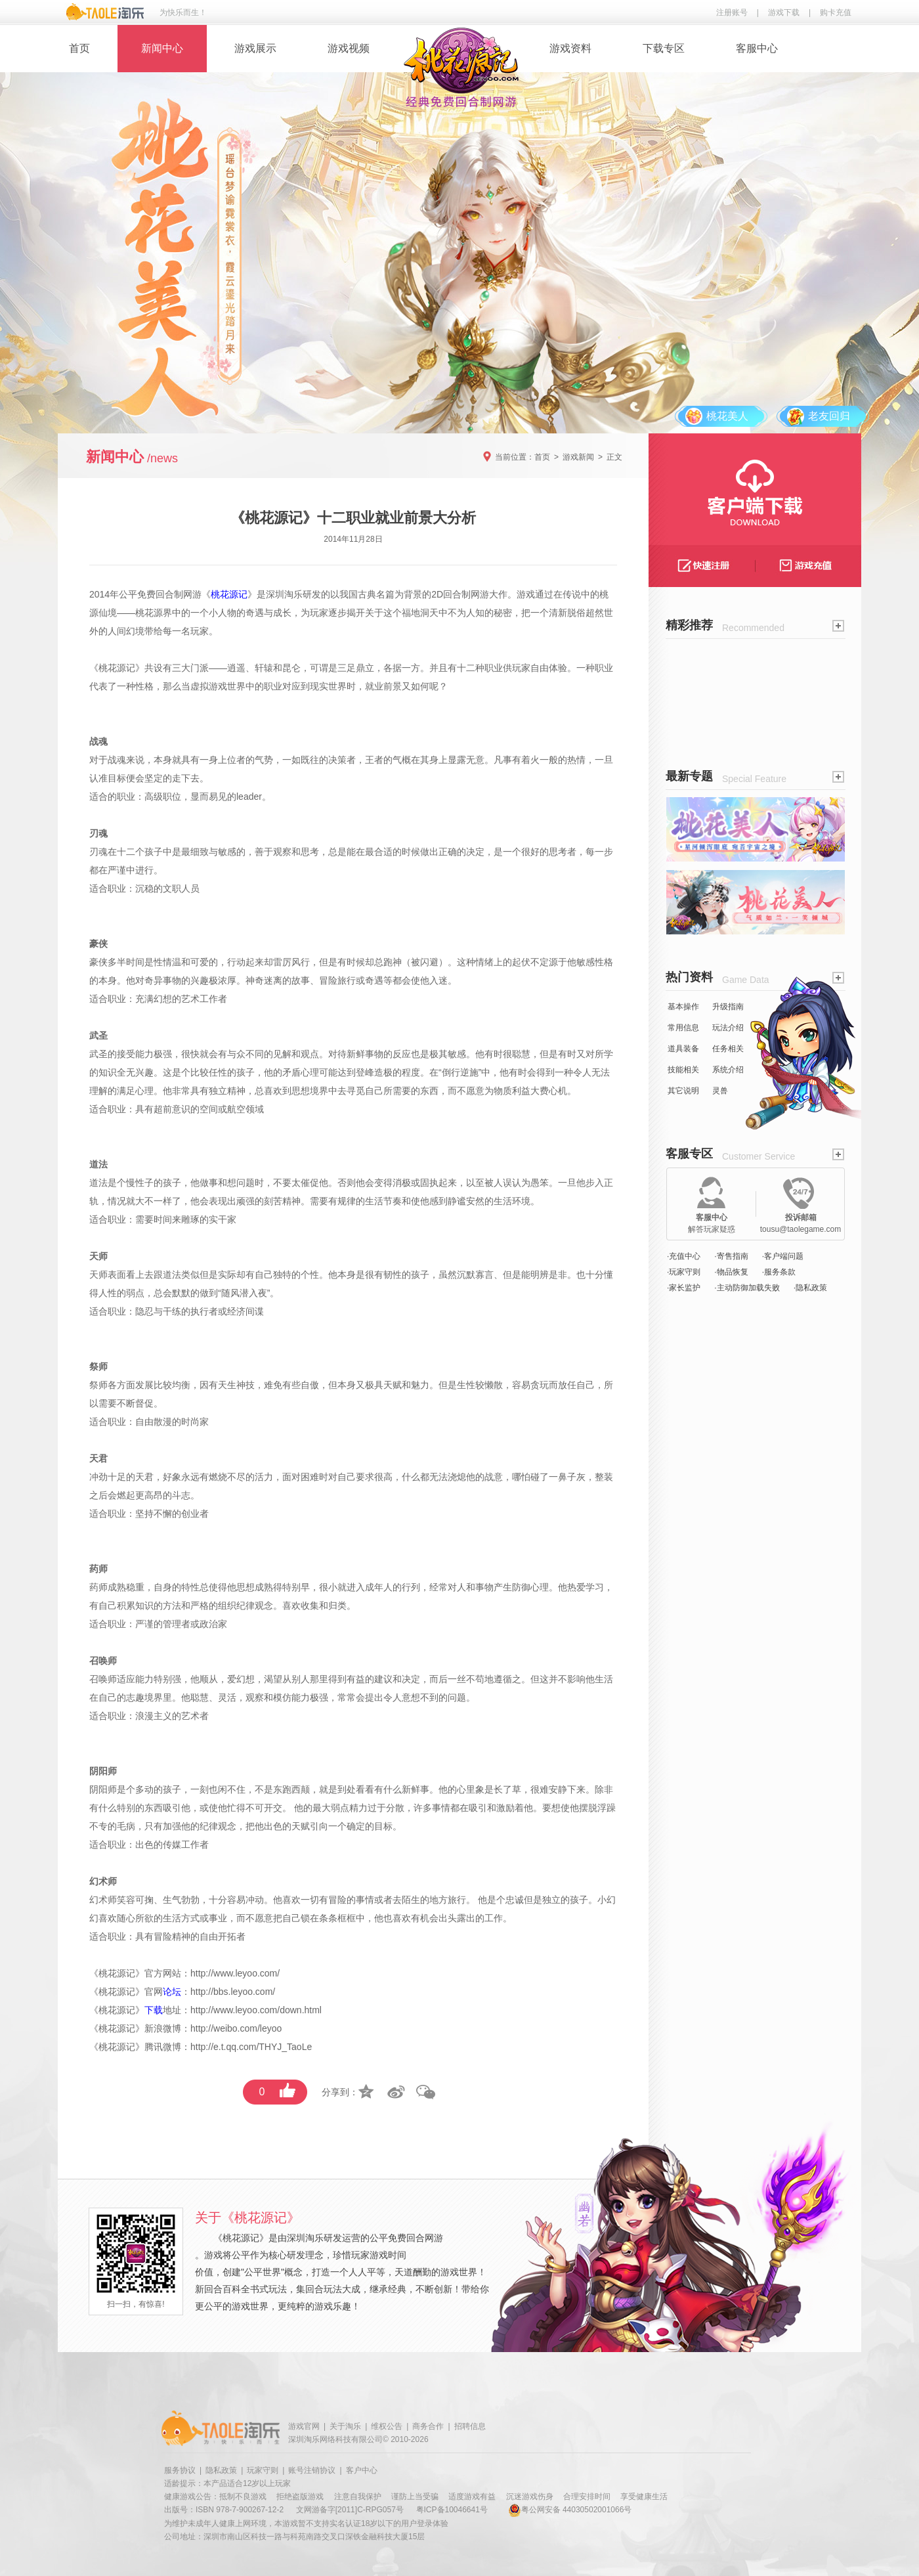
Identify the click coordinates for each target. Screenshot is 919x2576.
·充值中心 (683, 1256)
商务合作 (428, 2426)
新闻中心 (162, 48)
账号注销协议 (311, 2470)
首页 (79, 48)
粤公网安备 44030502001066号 (570, 2509)
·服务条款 (779, 1272)
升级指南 (728, 1006)
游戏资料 (570, 48)
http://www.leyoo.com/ (235, 1973)
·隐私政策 (810, 1287)
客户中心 (361, 2470)
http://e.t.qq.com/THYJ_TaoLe (251, 2046)
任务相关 (728, 1048)
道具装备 (683, 1048)
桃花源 (149, 612)
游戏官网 (304, 2426)
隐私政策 (221, 2470)
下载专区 (664, 48)
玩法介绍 (728, 1027)
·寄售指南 (731, 1256)
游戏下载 (784, 12)
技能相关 (683, 1069)
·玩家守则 (683, 1272)
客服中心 (757, 48)
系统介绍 (728, 1069)
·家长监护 (683, 1287)
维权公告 (386, 2426)
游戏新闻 (578, 457)
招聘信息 (470, 2426)
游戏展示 (255, 48)
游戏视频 (349, 48)
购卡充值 (835, 12)
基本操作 (683, 1006)
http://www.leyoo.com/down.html (256, 2010)
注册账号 (732, 12)
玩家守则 (262, 2470)
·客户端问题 (782, 1256)
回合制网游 (179, 594)
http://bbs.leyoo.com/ (232, 1991)
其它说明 (683, 1090)
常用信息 (683, 1027)
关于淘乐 (345, 2426)
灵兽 (720, 1090)
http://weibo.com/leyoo (236, 2028)
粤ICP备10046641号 (452, 2509)
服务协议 (180, 2470)
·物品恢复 (731, 1272)
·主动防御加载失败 (746, 1287)
